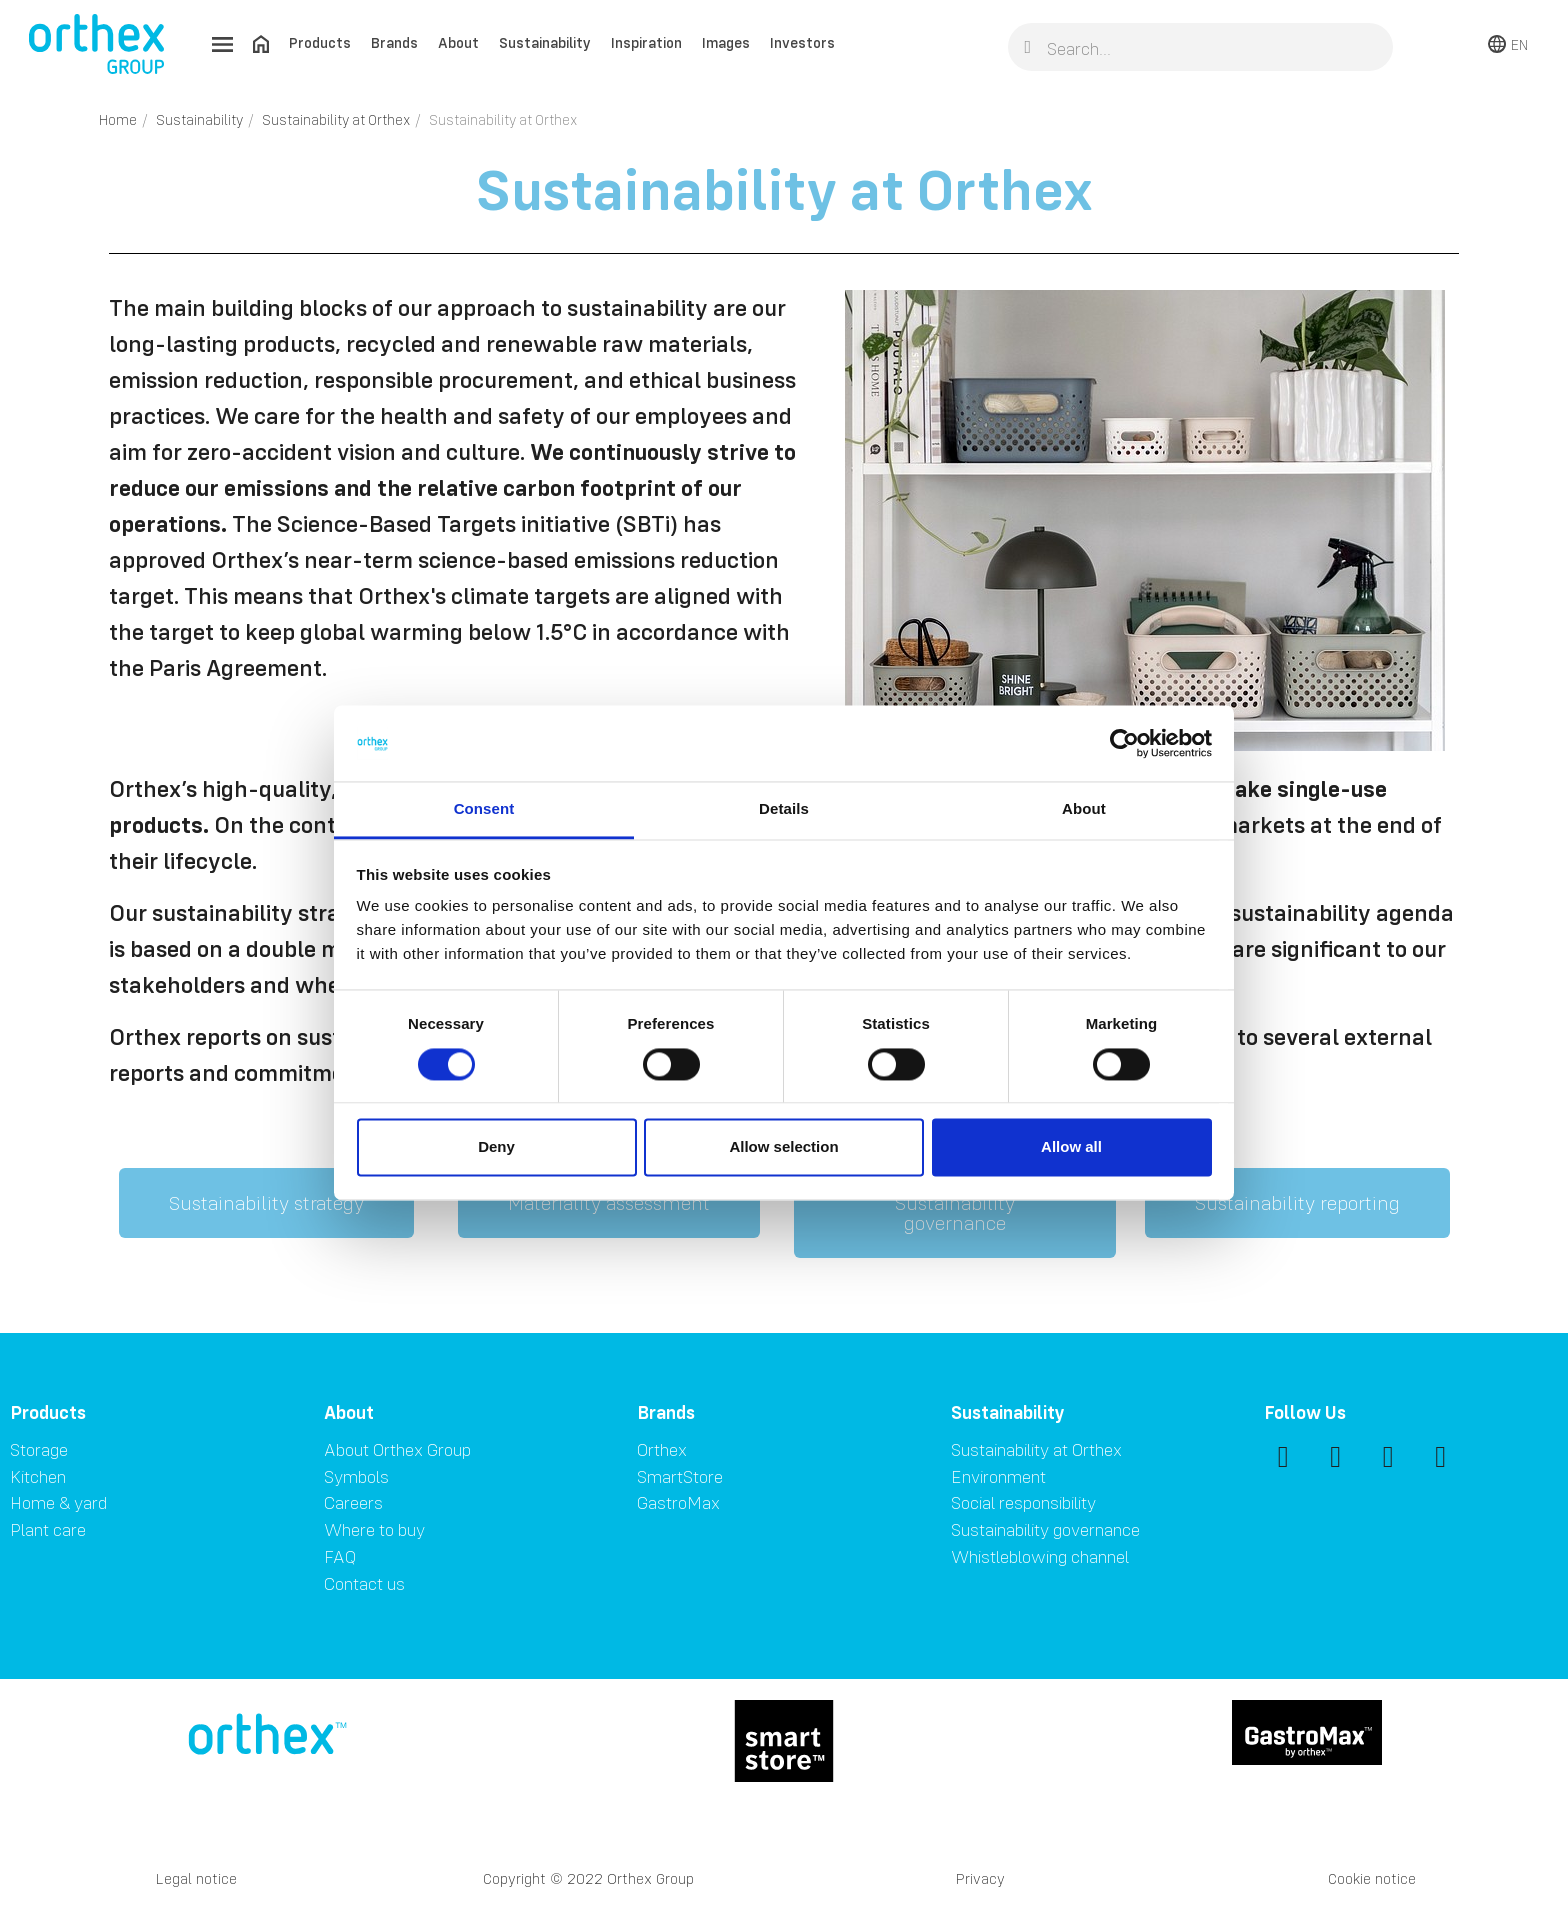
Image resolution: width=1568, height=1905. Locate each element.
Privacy (980, 1878)
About (458, 42)
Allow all (1071, 1147)
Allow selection (783, 1147)
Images (726, 42)
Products (320, 42)
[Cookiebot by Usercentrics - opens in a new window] (1124, 743)
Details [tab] (784, 809)
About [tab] (1084, 809)
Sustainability (545, 42)
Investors (802, 42)
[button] (266, 1203)
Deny (496, 1147)
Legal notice (196, 1878)
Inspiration (646, 42)
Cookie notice (1372, 1878)
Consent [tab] (484, 809)
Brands (394, 42)
